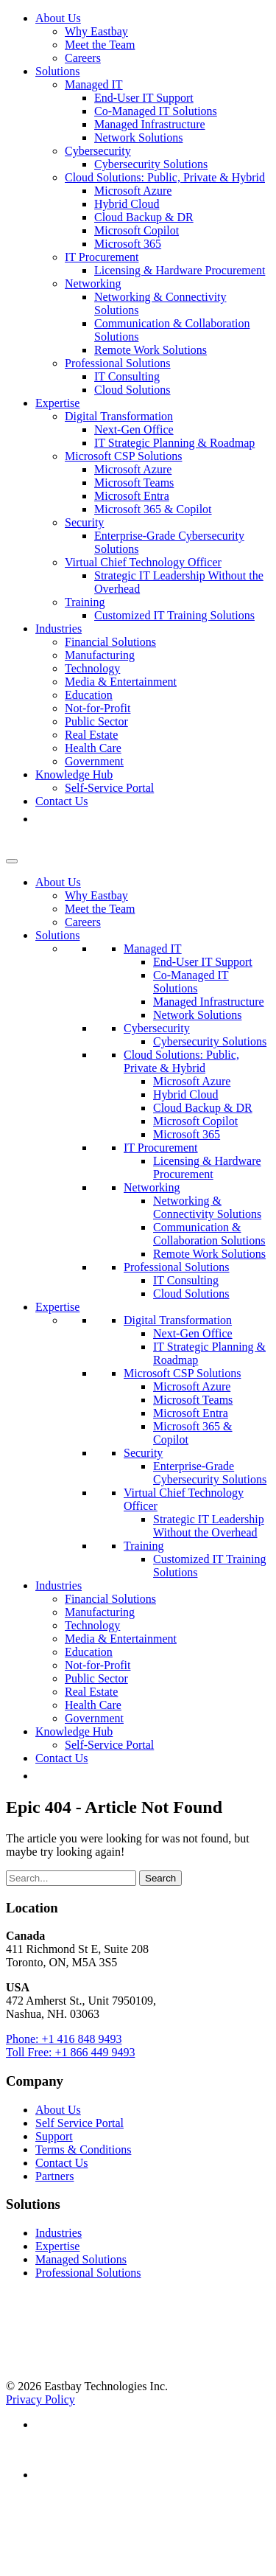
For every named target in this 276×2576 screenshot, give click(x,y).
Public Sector (96, 721)
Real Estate (91, 734)
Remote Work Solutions (150, 350)
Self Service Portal (79, 2123)
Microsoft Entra (131, 496)
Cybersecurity (98, 151)
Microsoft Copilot (136, 230)
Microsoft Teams (134, 482)
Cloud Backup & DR (144, 217)
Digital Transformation (119, 416)
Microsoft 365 (127, 243)
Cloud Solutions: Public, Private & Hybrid (165, 177)
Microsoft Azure (132, 190)
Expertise (57, 403)
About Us (58, 18)
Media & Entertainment (121, 681)
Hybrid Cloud (126, 204)
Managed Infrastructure (149, 124)
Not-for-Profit (97, 708)
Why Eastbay (96, 31)
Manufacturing (100, 655)
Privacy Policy (40, 2399)
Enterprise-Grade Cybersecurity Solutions (209, 1473)
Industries (58, 628)
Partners (54, 2176)
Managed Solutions (81, 2259)
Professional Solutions (118, 363)
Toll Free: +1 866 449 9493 (70, 2052)
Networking (93, 283)
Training (85, 602)
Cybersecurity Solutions (151, 164)
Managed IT (94, 84)
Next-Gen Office (134, 429)
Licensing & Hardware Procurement (179, 270)
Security (84, 522)
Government (94, 761)
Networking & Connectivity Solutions (207, 1207)
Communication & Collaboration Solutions (209, 1234)
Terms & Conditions (83, 2149)
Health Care (93, 748)
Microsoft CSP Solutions (123, 456)
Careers (83, 58)
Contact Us (61, 801)
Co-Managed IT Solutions (155, 111)
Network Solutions (138, 137)
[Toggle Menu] (12, 861)
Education (89, 695)
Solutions (57, 71)
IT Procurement (102, 257)
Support (54, 2136)
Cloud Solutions (132, 389)
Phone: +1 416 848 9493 (63, 2039)
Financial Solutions (110, 642)
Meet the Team (100, 44)
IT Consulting (127, 376)
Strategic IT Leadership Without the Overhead (208, 1526)
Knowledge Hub (74, 774)
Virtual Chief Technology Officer (143, 562)
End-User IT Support (144, 97)
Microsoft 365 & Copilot (153, 509)
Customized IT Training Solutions (174, 615)
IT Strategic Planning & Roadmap (174, 442)
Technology (92, 668)
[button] (42, 818)
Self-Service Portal (109, 787)
